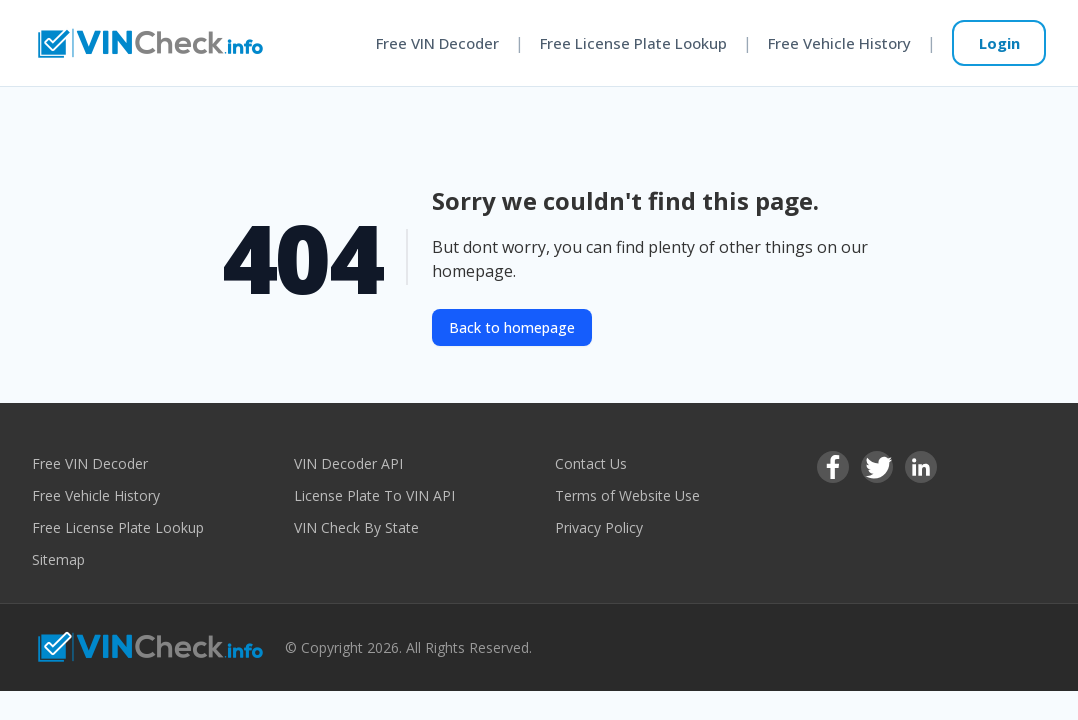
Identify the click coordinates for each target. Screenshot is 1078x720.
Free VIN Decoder (437, 43)
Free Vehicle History (839, 43)
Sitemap (58, 559)
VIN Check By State (356, 527)
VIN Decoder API (348, 463)
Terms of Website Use (627, 495)
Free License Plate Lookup (633, 43)
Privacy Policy (599, 527)
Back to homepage (512, 327)
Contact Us (591, 463)
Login (999, 43)
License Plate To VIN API (374, 495)
